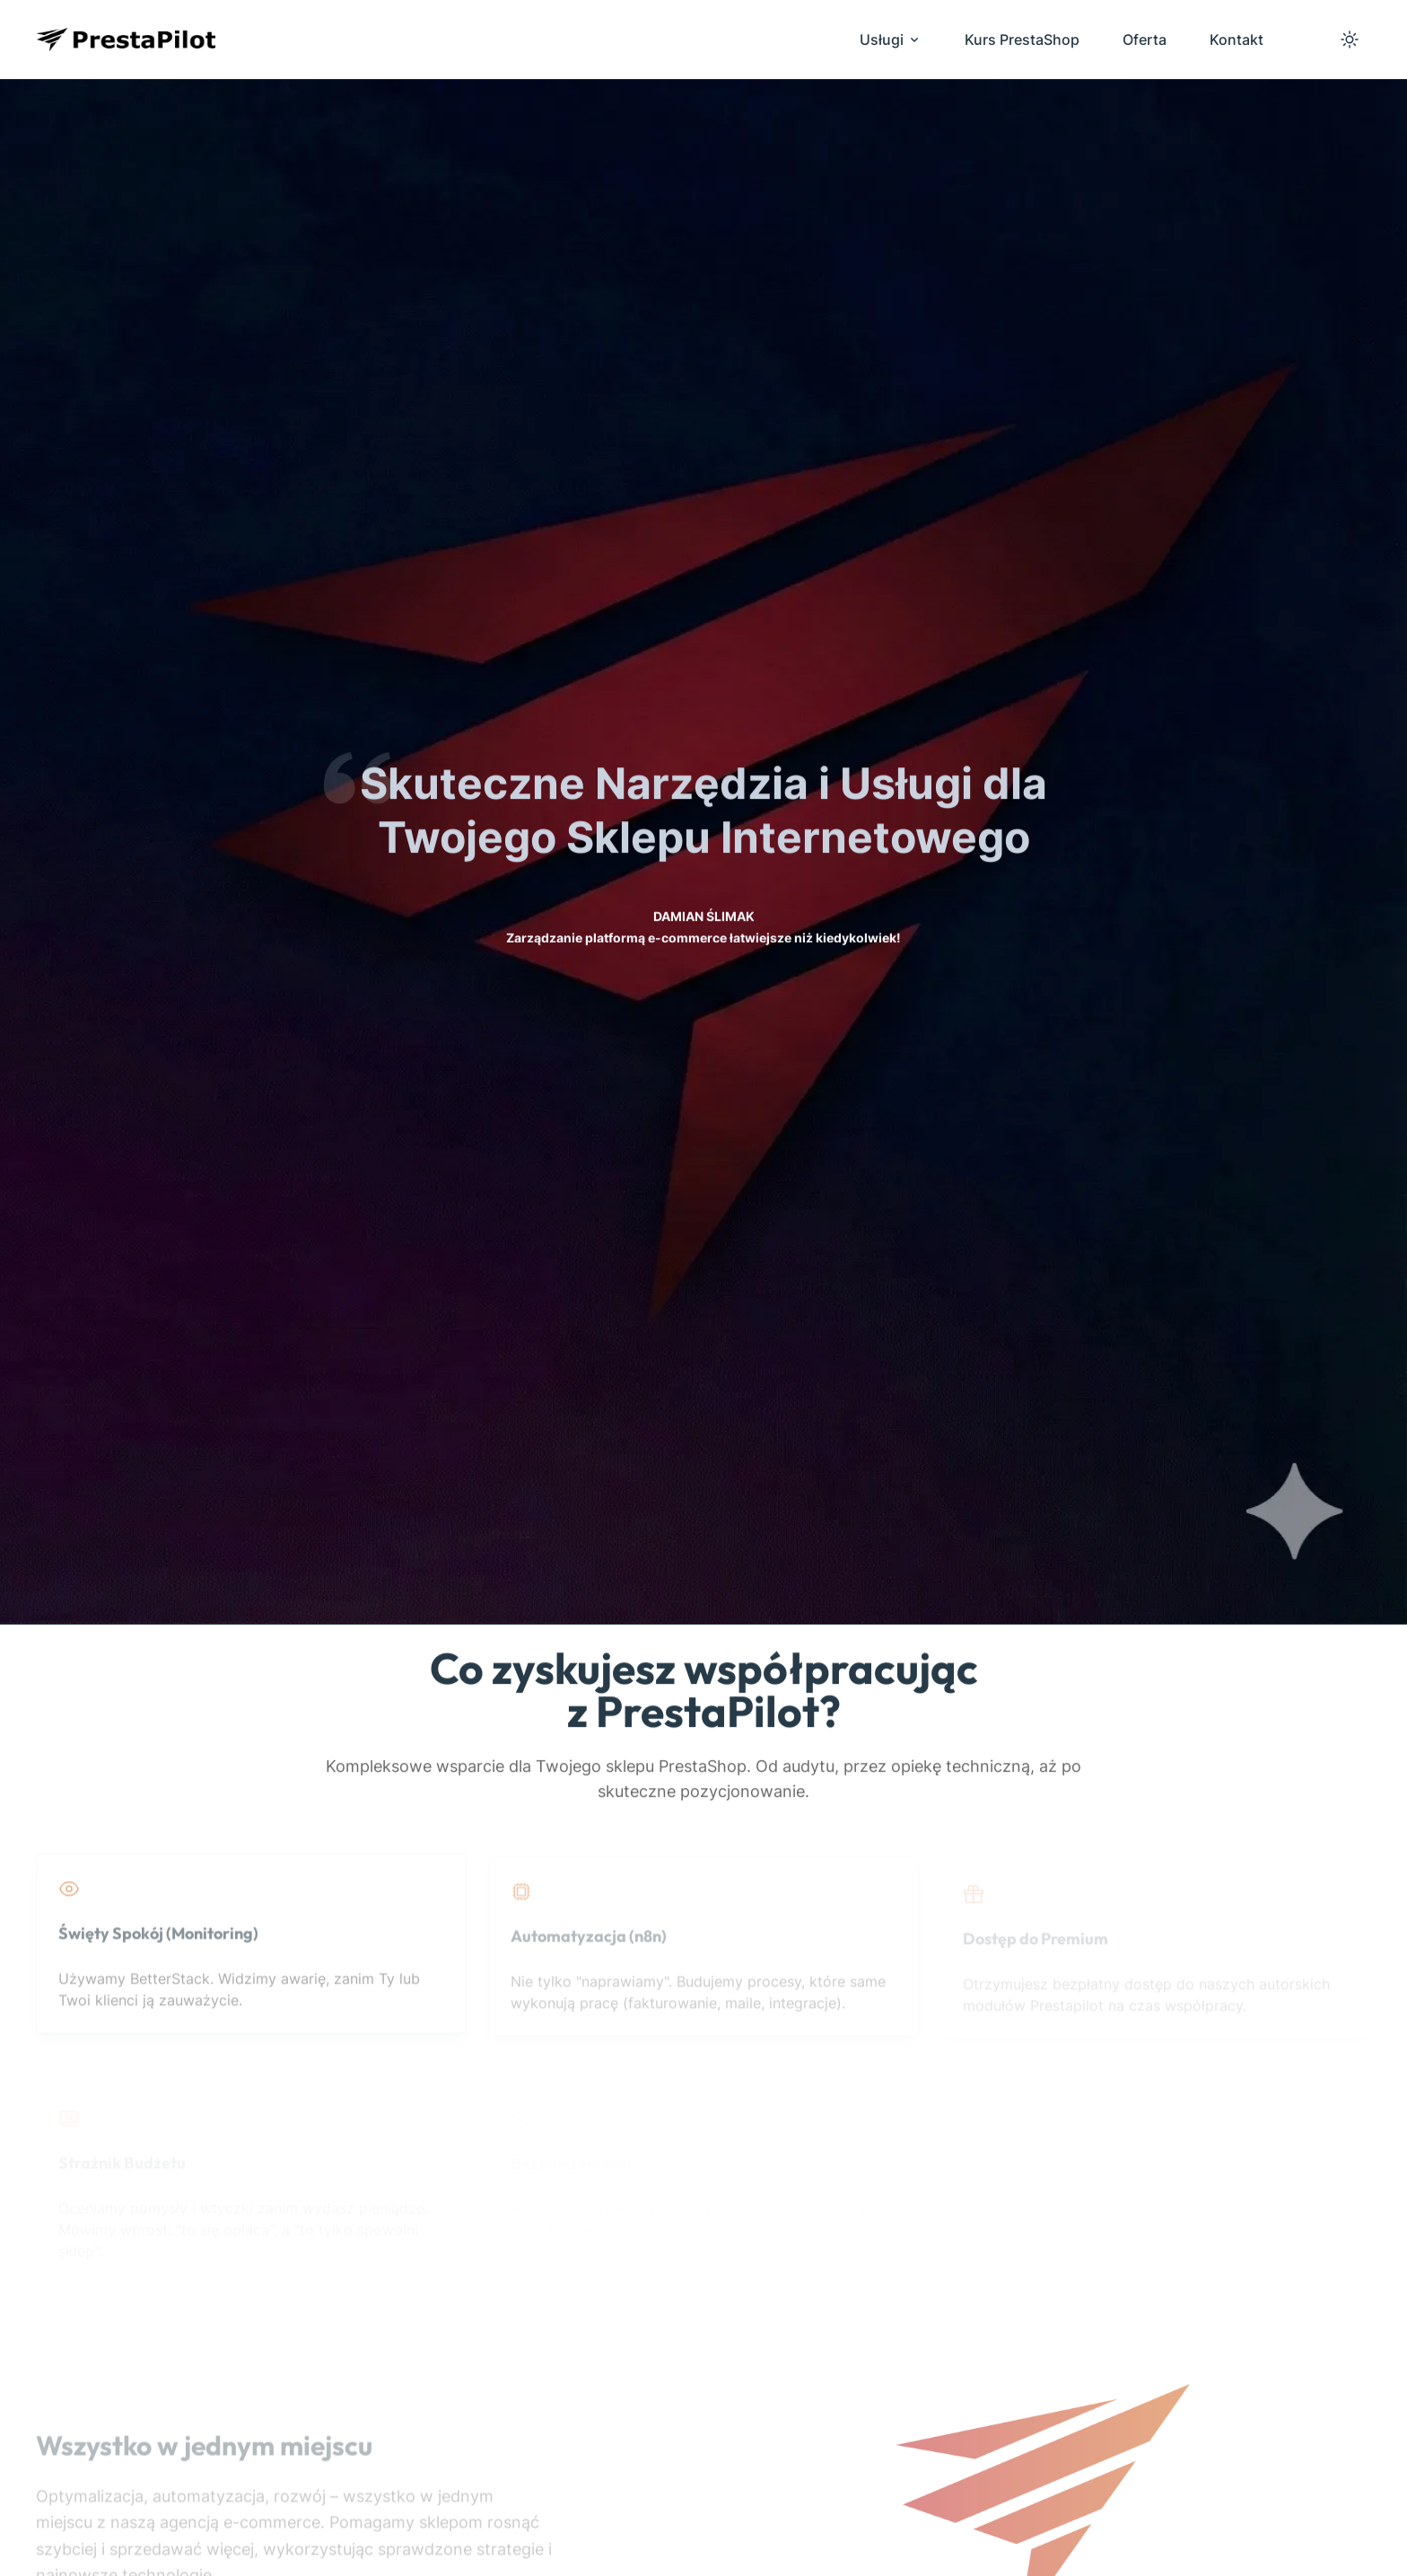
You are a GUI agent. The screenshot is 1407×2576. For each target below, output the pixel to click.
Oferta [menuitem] (1145, 39)
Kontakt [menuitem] (1236, 39)
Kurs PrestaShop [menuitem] (1022, 39)
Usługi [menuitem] (891, 39)
